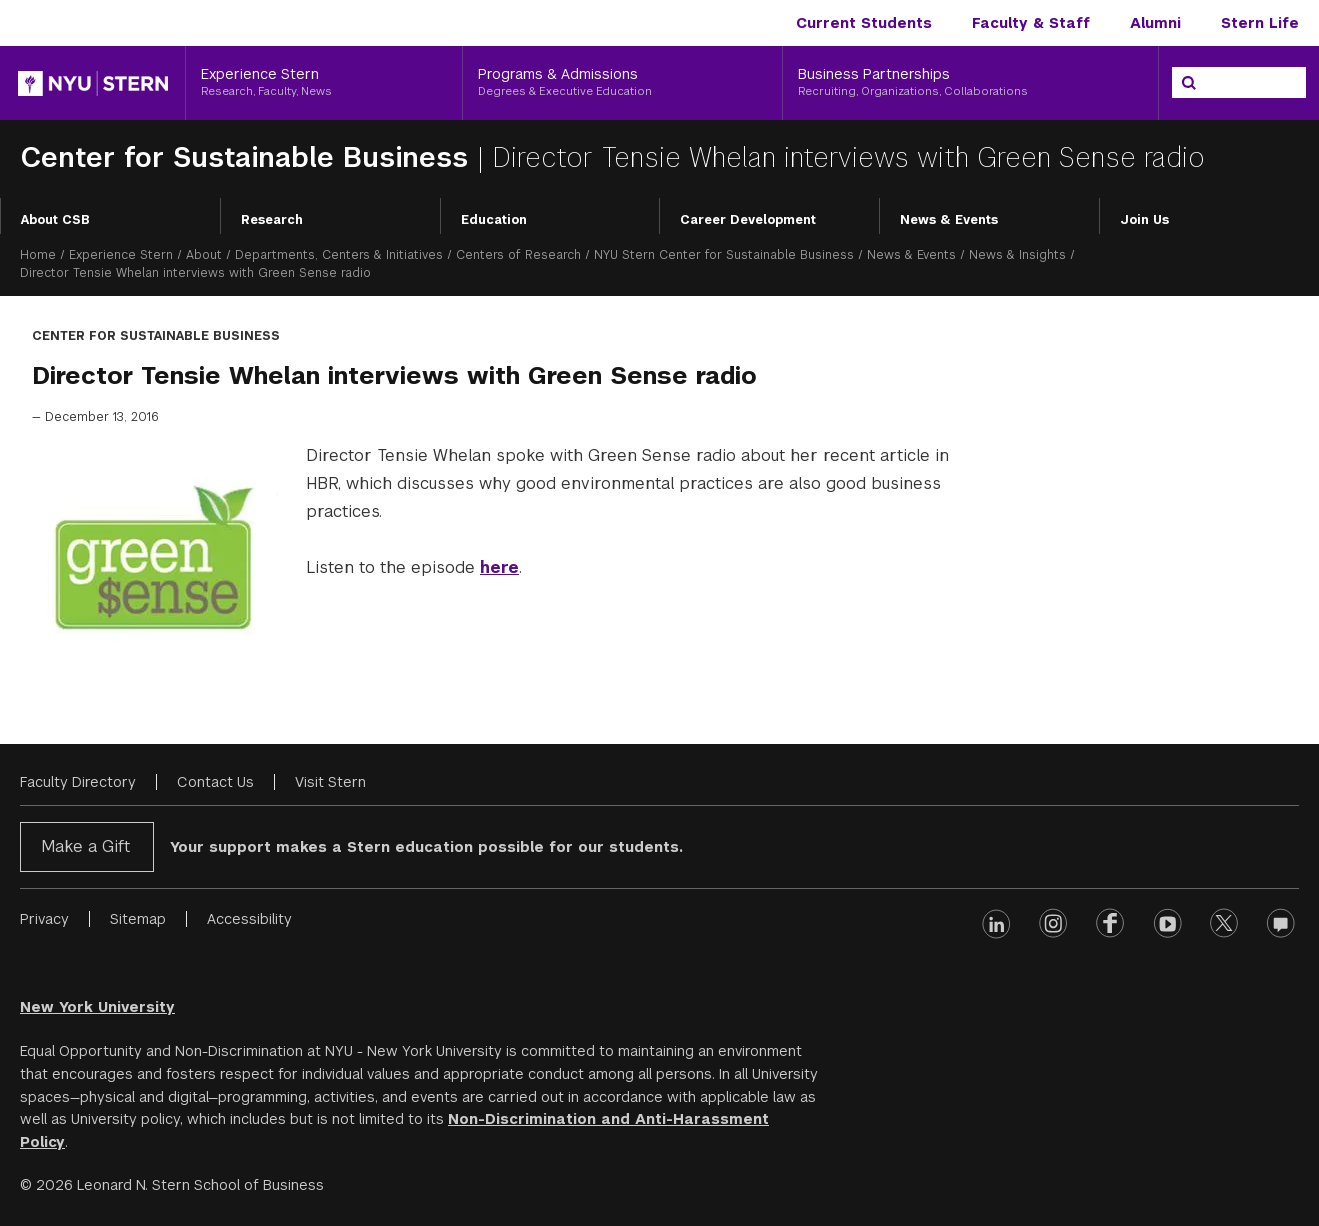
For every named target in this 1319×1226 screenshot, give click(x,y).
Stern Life (1260, 23)
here (499, 567)
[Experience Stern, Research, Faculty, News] (324, 83)
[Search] (1189, 83)
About (204, 255)
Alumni (1155, 23)
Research (272, 220)
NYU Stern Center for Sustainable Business (724, 255)
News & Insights (1017, 255)
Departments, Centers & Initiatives (339, 255)
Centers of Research (518, 255)
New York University (97, 1007)
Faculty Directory (78, 782)
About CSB (55, 220)
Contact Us (215, 782)
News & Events (949, 220)
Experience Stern (121, 255)
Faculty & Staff (1031, 23)
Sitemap (138, 919)
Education (494, 220)
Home (38, 255)
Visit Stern (330, 782)
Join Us (1144, 220)
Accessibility (249, 919)
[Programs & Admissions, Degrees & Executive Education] (622, 83)
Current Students (864, 23)
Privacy (44, 919)
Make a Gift (85, 846)
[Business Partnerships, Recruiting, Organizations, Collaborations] (970, 83)
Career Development (748, 220)
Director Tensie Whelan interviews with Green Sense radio (848, 157)
